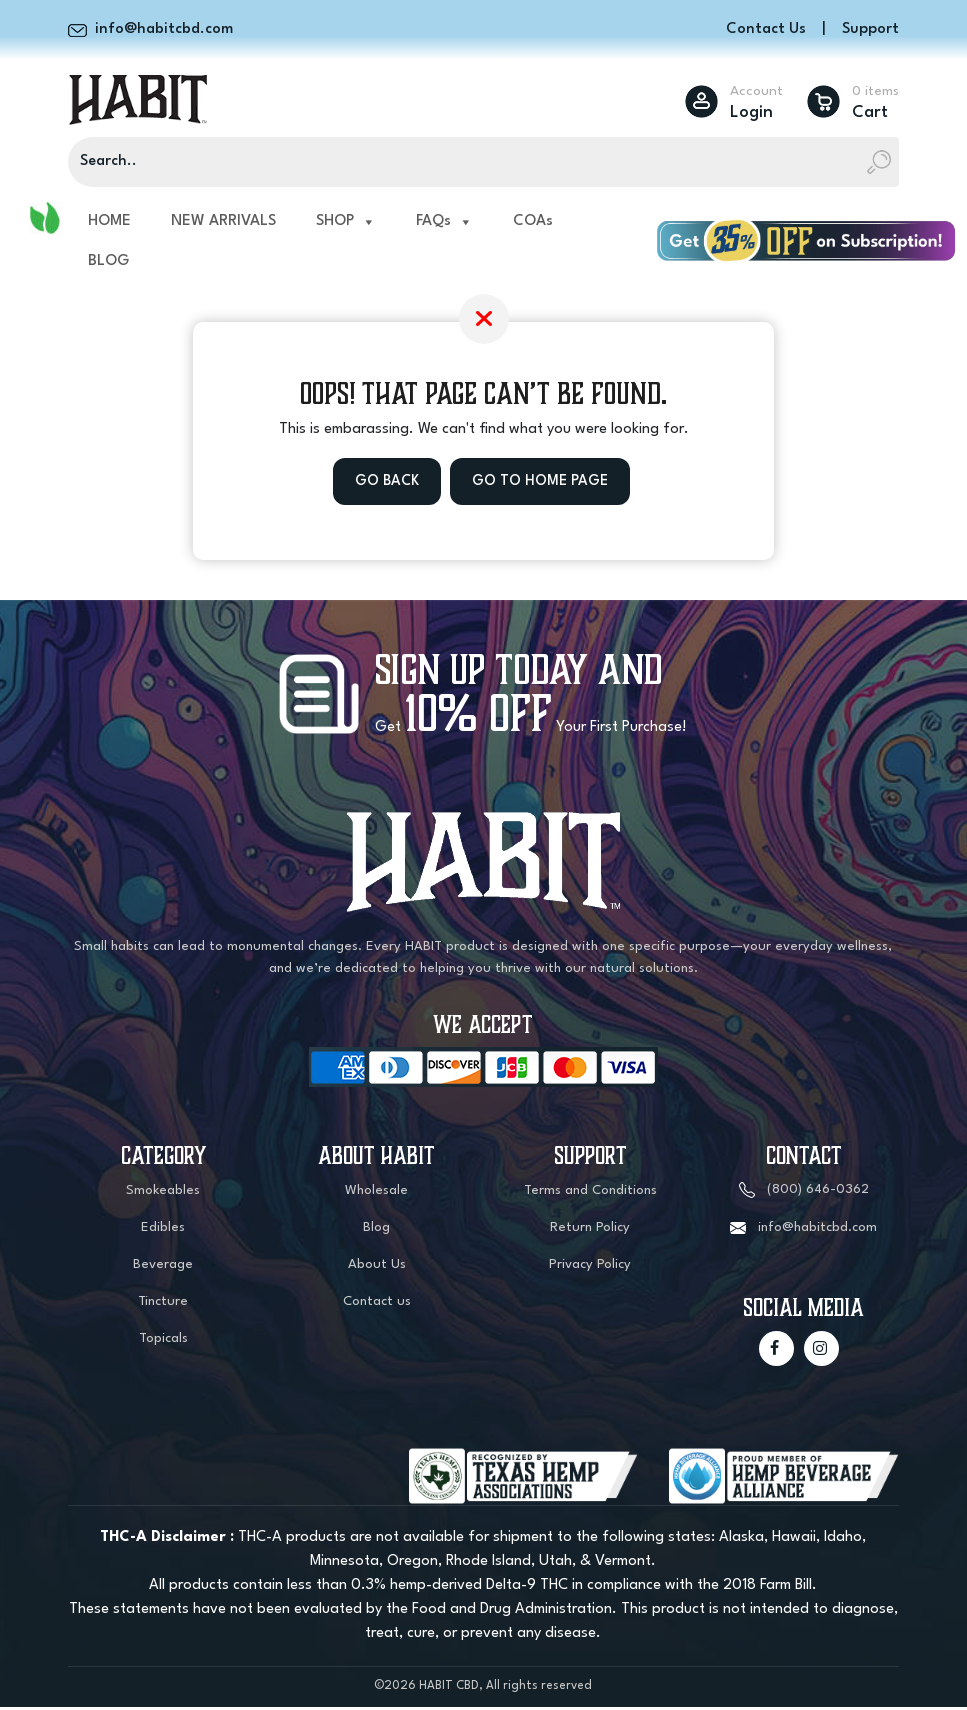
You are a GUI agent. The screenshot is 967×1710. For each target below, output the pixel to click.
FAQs (444, 224)
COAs (533, 223)
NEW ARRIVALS (223, 223)
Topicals (163, 1341)
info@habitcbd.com (817, 1230)
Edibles (163, 1230)
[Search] (483, 164)
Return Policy (590, 1230)
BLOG (108, 263)
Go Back (385, 483)
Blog (376, 1230)
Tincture (163, 1304)
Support (870, 29)
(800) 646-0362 (818, 1193)
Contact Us (766, 29)
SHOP (346, 224)
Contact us (377, 1304)
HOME (109, 223)
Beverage (163, 1267)
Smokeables (163, 1194)
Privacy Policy (590, 1267)
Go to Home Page (541, 483)
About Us (377, 1267)
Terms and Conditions (590, 1194)
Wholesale (376, 1194)
